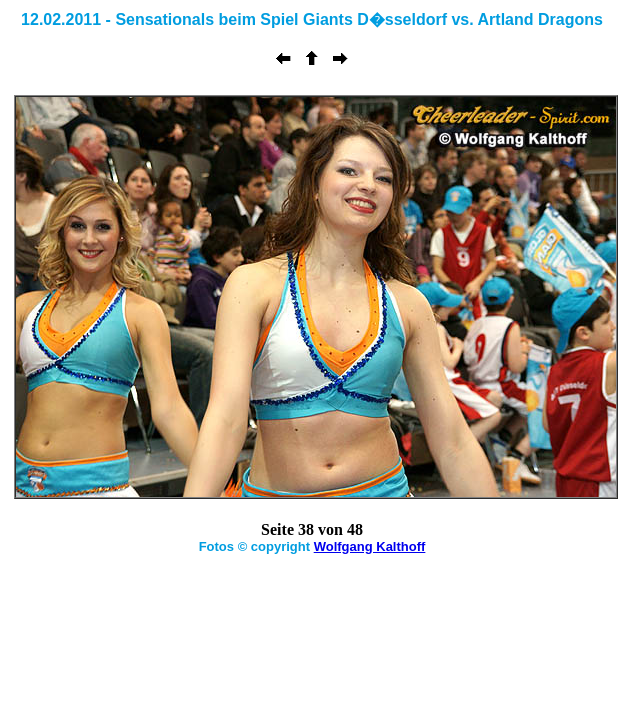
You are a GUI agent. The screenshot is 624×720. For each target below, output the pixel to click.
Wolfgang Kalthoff (370, 546)
